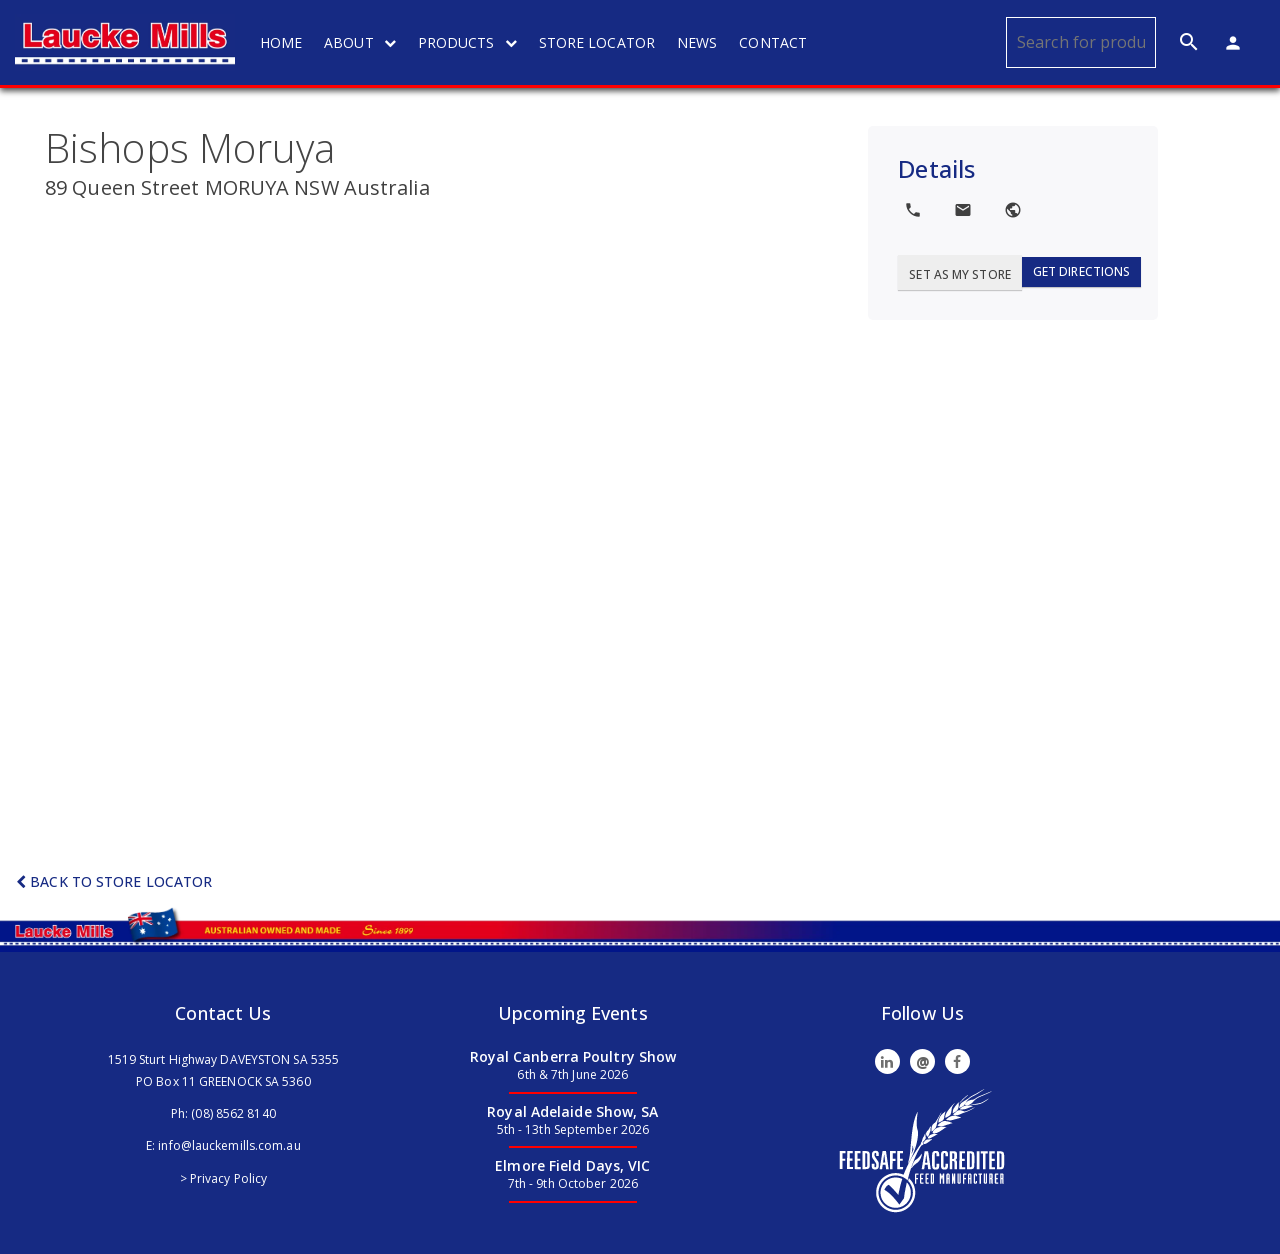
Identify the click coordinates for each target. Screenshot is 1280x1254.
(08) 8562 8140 (233, 1113)
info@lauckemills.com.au (229, 1145)
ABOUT (360, 42)
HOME (281, 42)
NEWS (697, 42)
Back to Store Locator (114, 881)
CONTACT (773, 42)
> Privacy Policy (224, 1178)
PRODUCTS (467, 42)
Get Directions (1081, 271)
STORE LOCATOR (597, 42)
